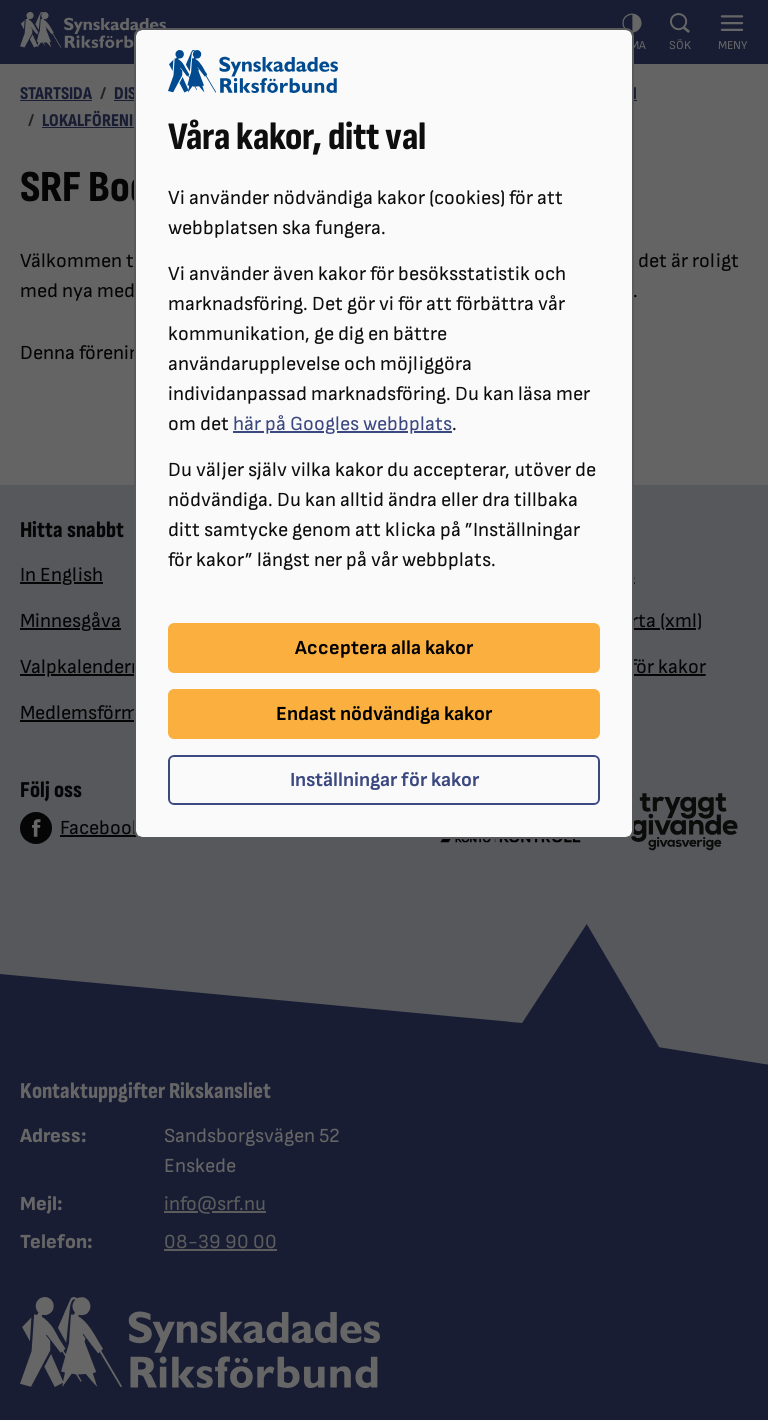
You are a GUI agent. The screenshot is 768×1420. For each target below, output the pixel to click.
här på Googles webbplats (342, 424)
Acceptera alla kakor (384, 648)
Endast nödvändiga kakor (384, 714)
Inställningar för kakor (384, 780)
